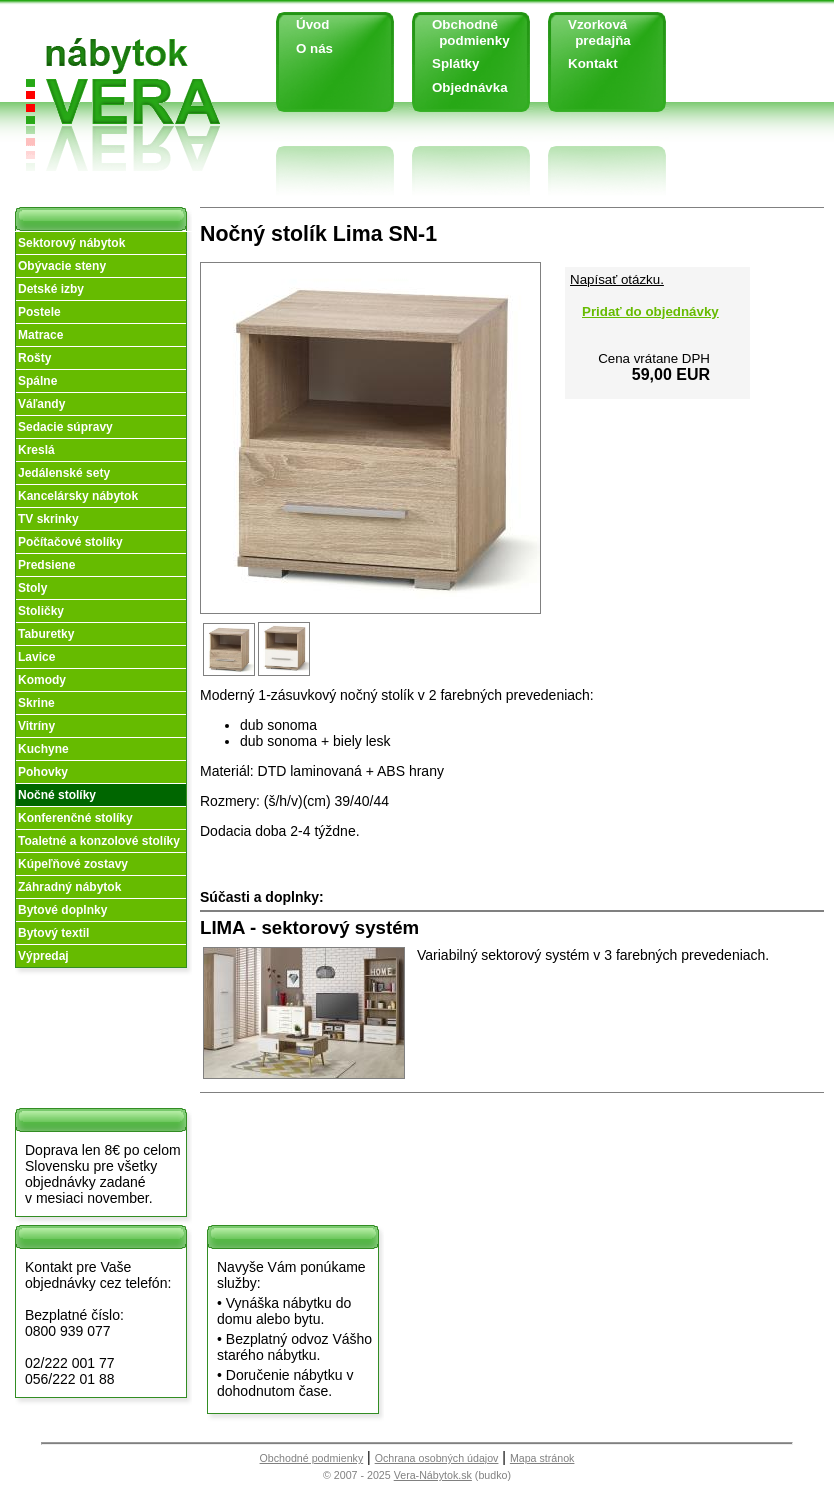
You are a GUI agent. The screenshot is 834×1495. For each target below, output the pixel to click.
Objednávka (470, 87)
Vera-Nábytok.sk (433, 1475)
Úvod (312, 24)
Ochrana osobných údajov (437, 1458)
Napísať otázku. (617, 279)
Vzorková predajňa (592, 32)
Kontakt (593, 63)
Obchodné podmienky (463, 32)
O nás (314, 48)
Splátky (455, 63)
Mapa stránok (542, 1458)
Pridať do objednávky (650, 311)
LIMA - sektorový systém (309, 927)
